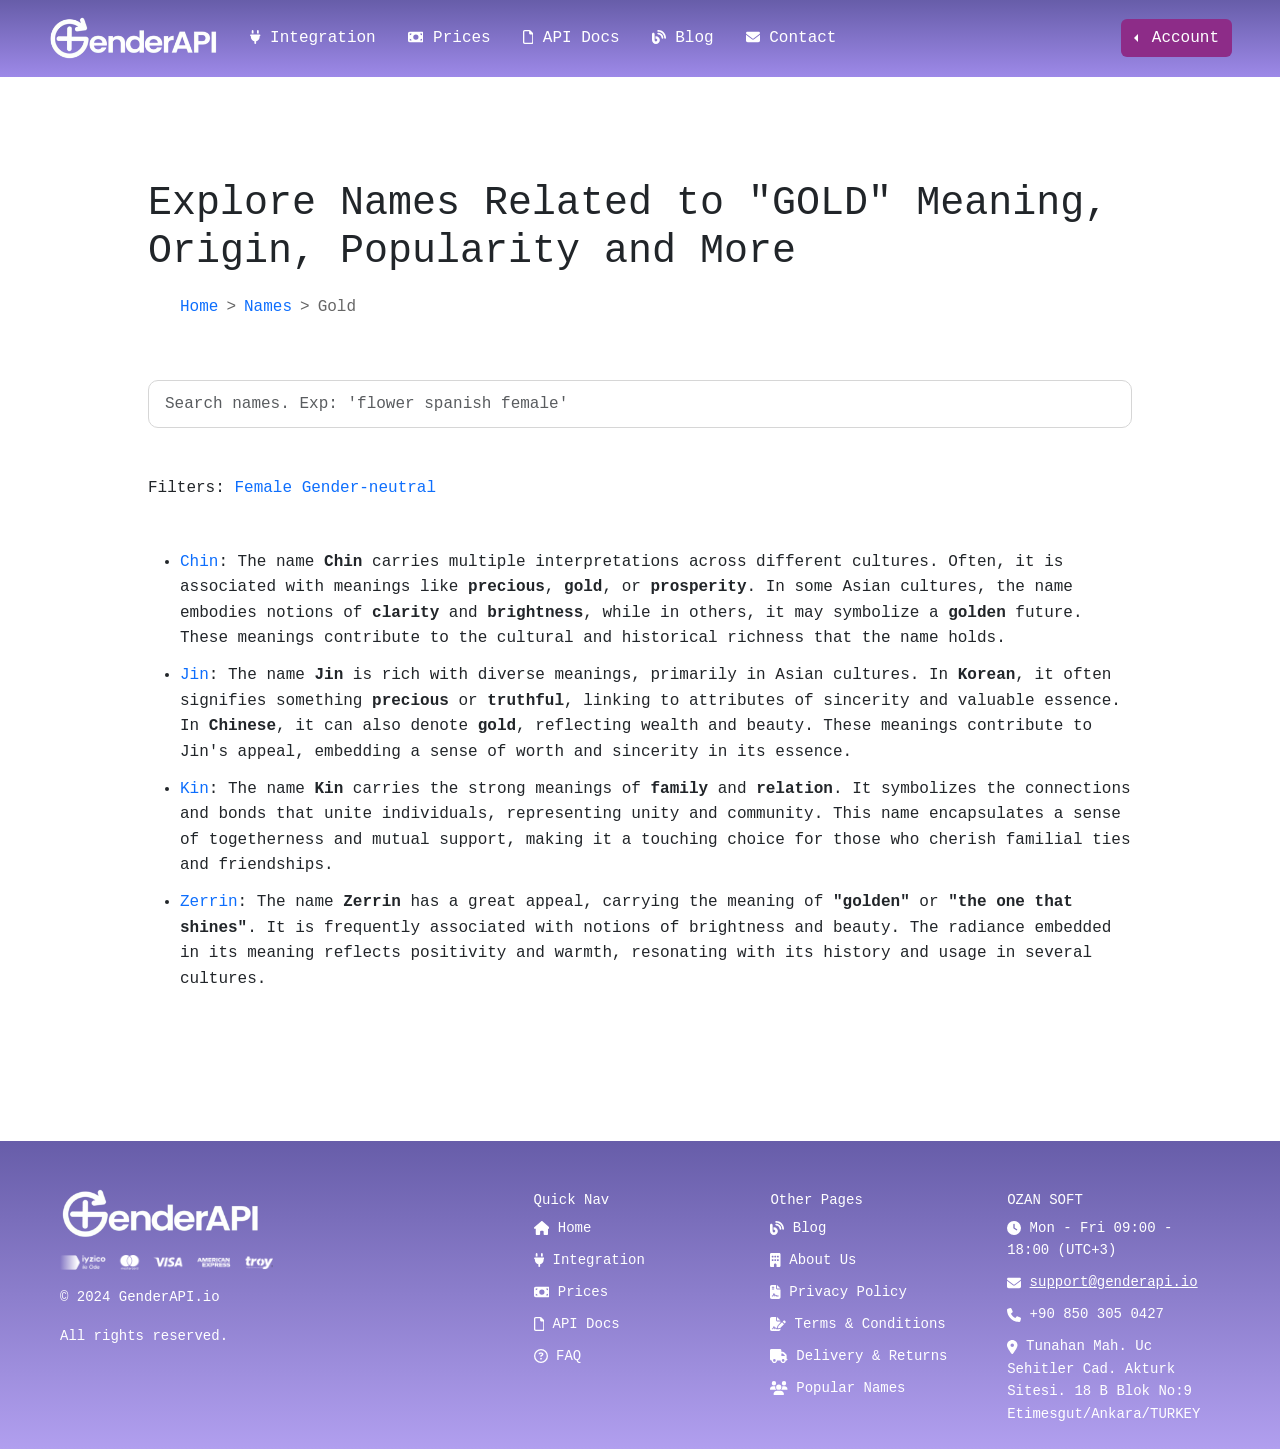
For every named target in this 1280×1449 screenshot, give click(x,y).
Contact (791, 38)
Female (263, 488)
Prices (449, 38)
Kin (194, 789)
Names (268, 307)
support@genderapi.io (1114, 1282)
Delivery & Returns (858, 1356)
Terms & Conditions (857, 1324)
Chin (199, 562)
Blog (683, 38)
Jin (194, 675)
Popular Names (837, 1388)
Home (199, 307)
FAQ (558, 1356)
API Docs (571, 38)
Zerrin (209, 902)
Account (1180, 38)
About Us (813, 1260)
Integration (313, 38)
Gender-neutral (369, 488)
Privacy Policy (838, 1292)
